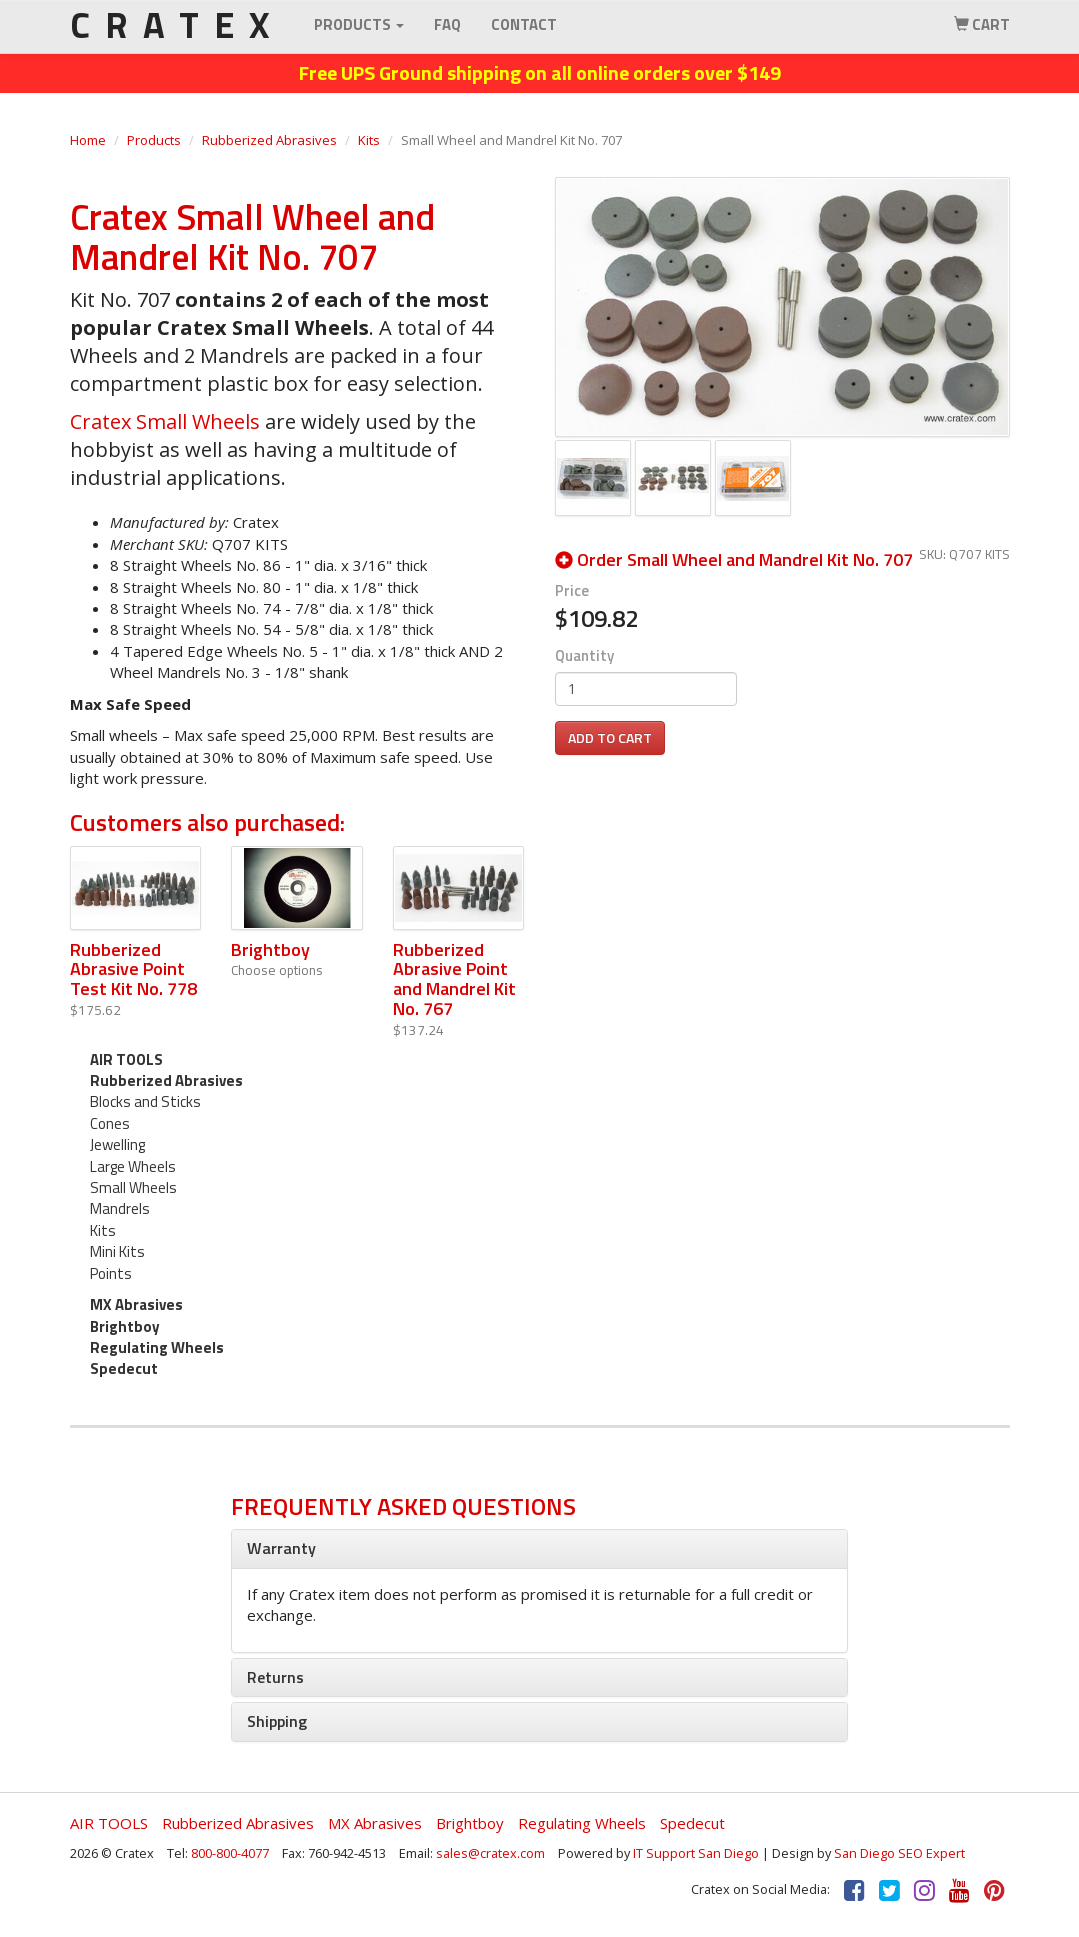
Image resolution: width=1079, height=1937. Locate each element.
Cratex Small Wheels (165, 421)
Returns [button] (275, 1677)
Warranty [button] (281, 1548)
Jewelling (117, 1144)
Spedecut (124, 1368)
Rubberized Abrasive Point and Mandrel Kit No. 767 (454, 979)
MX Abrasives (136, 1304)
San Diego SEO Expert (899, 1853)
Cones (110, 1123)
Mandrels (120, 1208)
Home (88, 140)
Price (572, 590)
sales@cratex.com (490, 1853)
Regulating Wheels (157, 1347)
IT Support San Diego (696, 1853)
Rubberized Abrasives (269, 140)
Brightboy (270, 949)
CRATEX (177, 25)
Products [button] (359, 24)
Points (111, 1273)
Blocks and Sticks (145, 1101)
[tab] (539, 1549)
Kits (369, 140)
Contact (524, 24)
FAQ (447, 24)
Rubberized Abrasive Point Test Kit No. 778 (133, 969)
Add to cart (610, 737)
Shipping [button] (277, 1721)
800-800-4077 (230, 1853)
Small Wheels (133, 1187)
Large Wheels (133, 1166)
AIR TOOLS (126, 1059)
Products (154, 140)
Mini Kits (117, 1251)
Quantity (584, 655)
